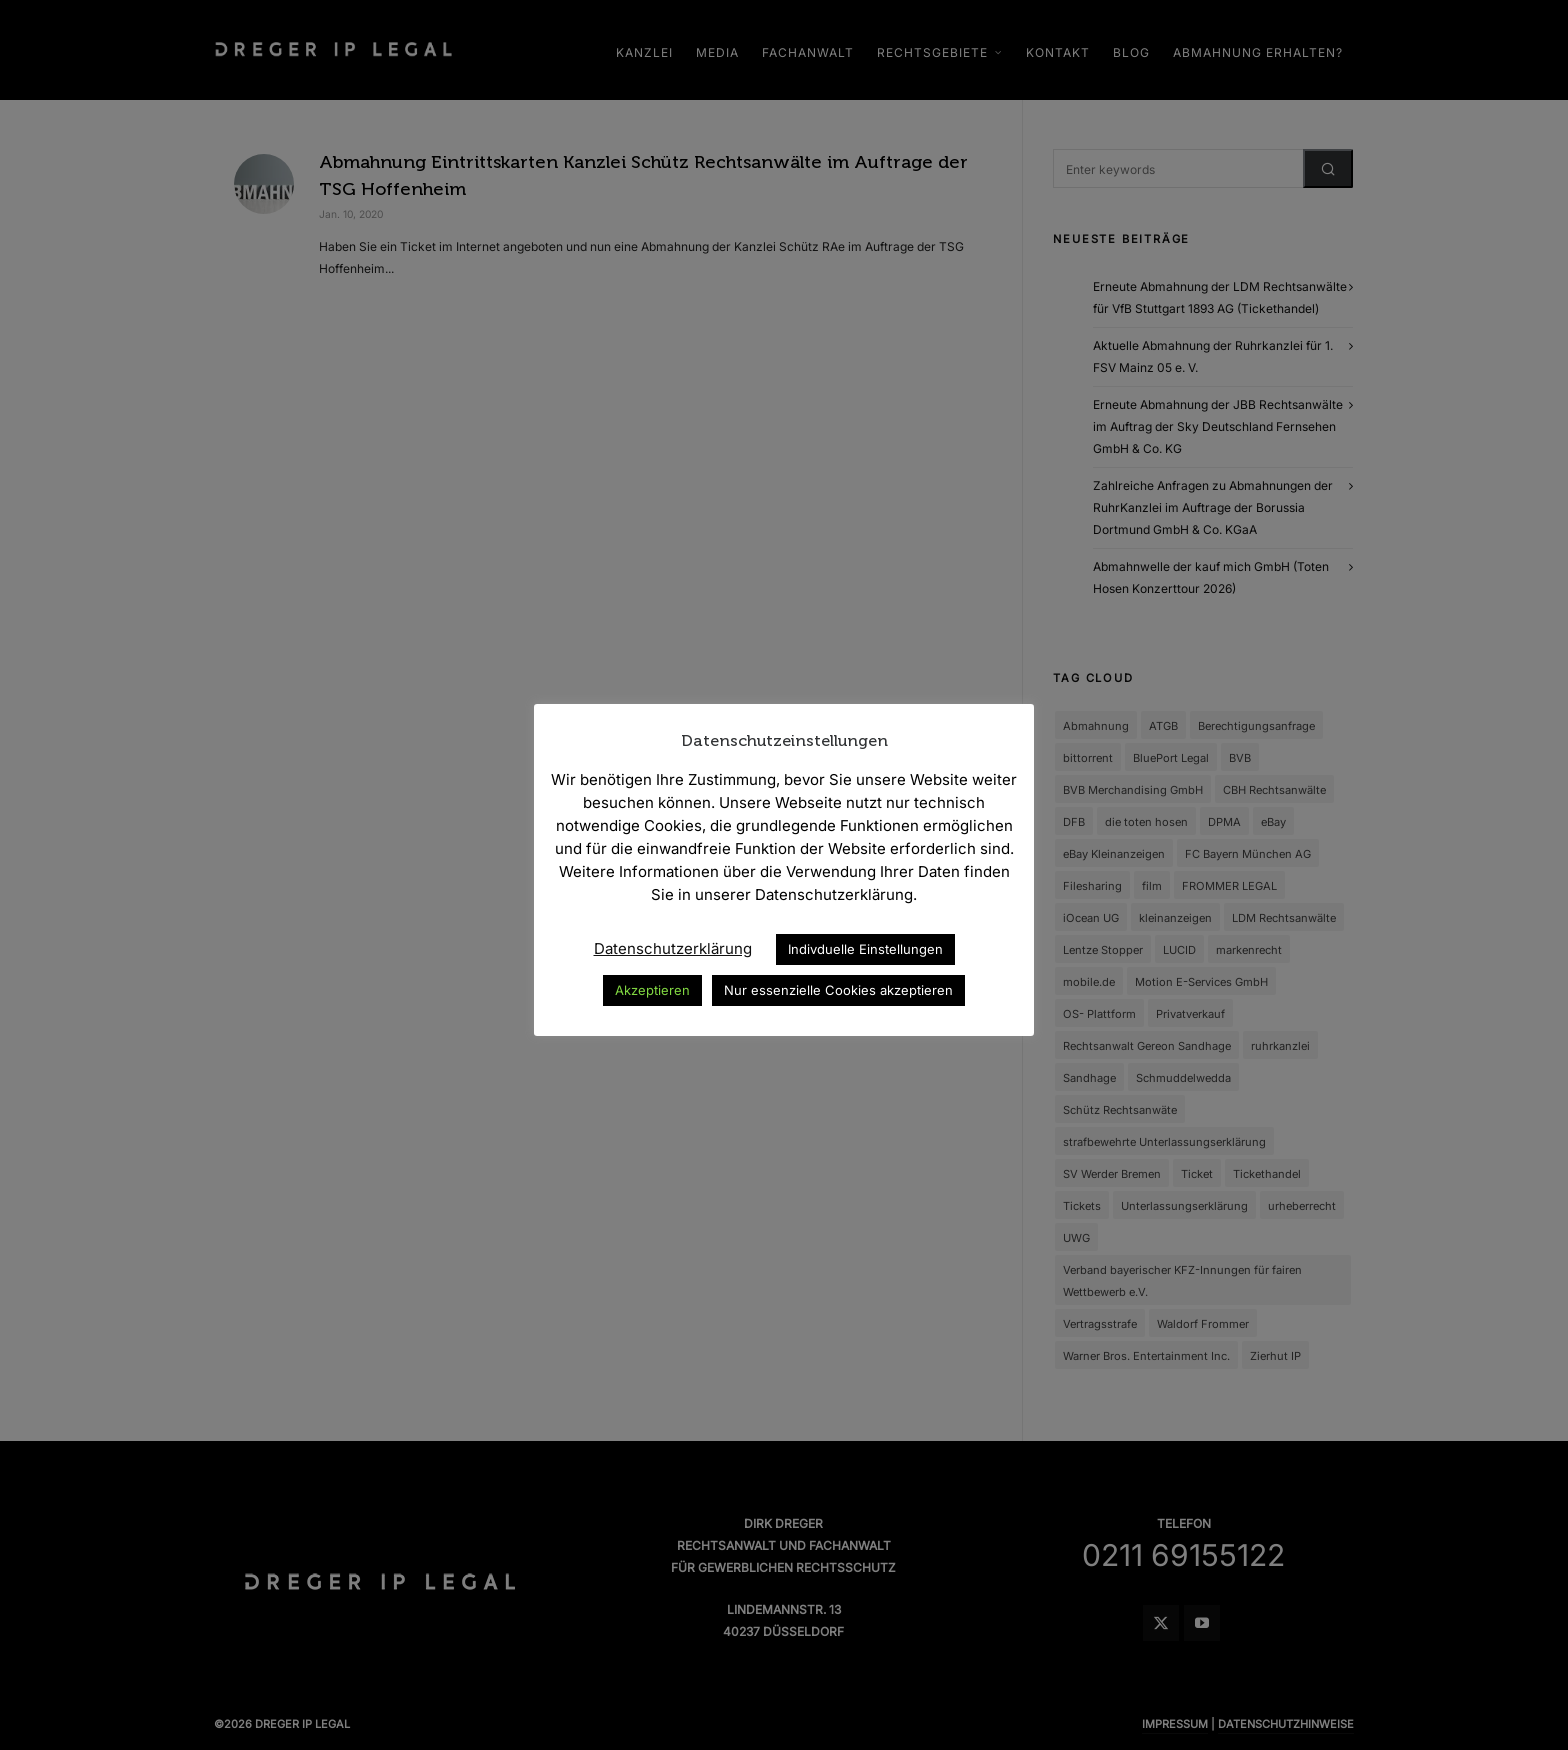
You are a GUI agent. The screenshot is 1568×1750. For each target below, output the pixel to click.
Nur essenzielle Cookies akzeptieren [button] (838, 990)
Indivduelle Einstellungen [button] (865, 949)
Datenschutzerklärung (673, 948)
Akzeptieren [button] (652, 990)
